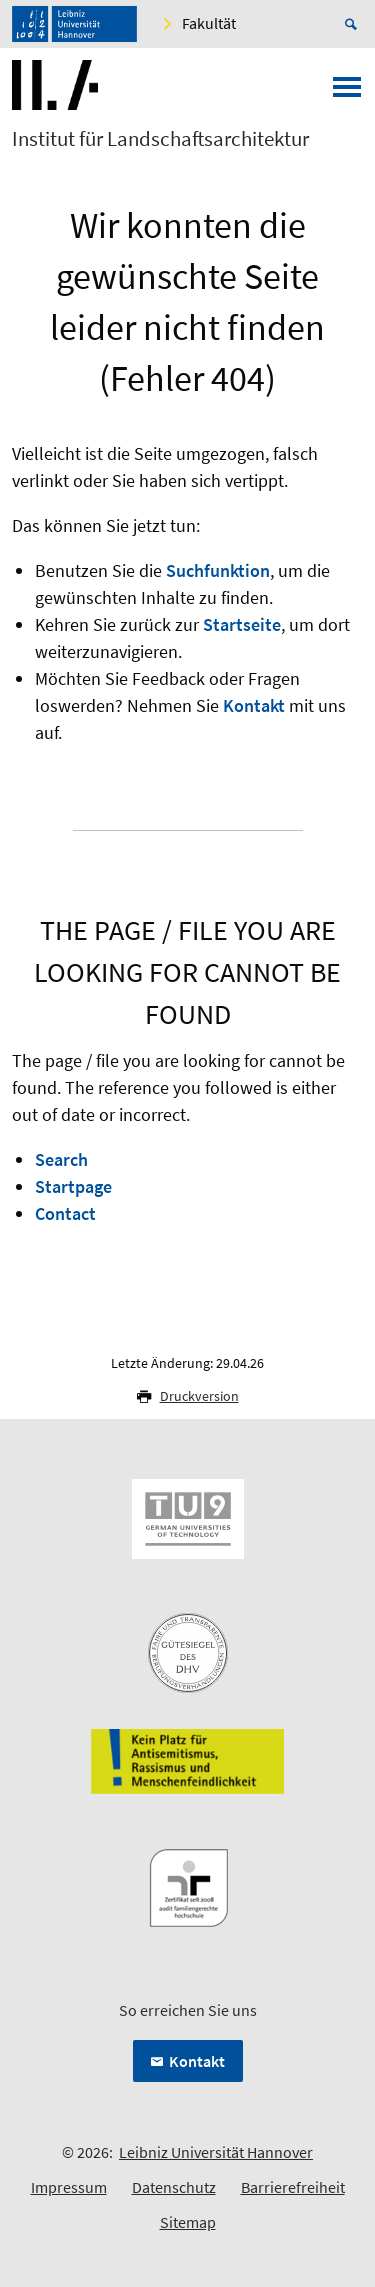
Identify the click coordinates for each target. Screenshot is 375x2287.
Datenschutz (174, 2187)
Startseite (242, 624)
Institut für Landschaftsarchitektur (160, 139)
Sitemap (188, 2222)
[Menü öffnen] (347, 93)
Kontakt (254, 705)
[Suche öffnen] (354, 24)
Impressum (69, 2187)
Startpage (73, 1186)
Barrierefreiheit (293, 2187)
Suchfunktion (218, 570)
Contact (65, 1213)
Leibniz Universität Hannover (216, 2152)
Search (61, 1159)
